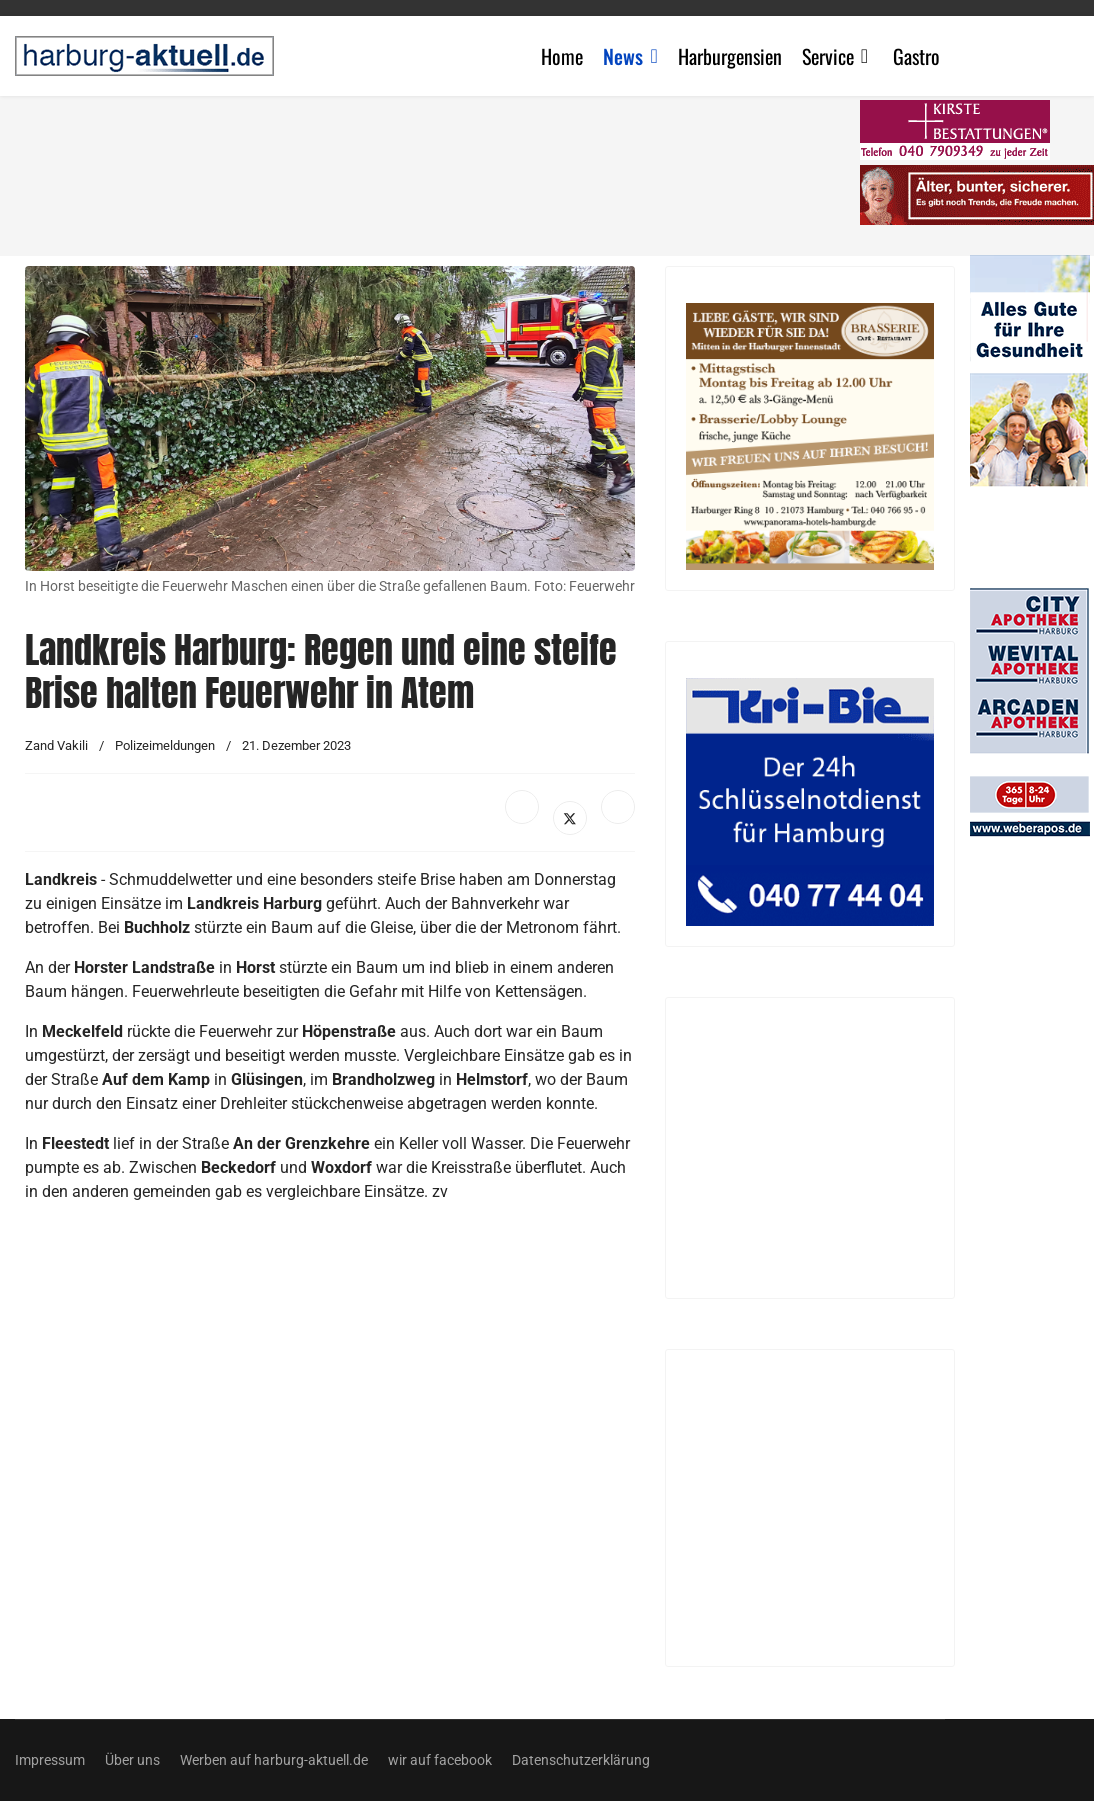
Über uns (132, 1760)
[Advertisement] (524, 1469)
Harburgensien (730, 56)
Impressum (50, 1760)
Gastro (916, 56)
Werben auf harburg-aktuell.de (274, 1760)
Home (562, 56)
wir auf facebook (440, 1760)
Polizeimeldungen (165, 745)
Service (828, 56)
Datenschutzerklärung (581, 1760)
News (623, 56)
